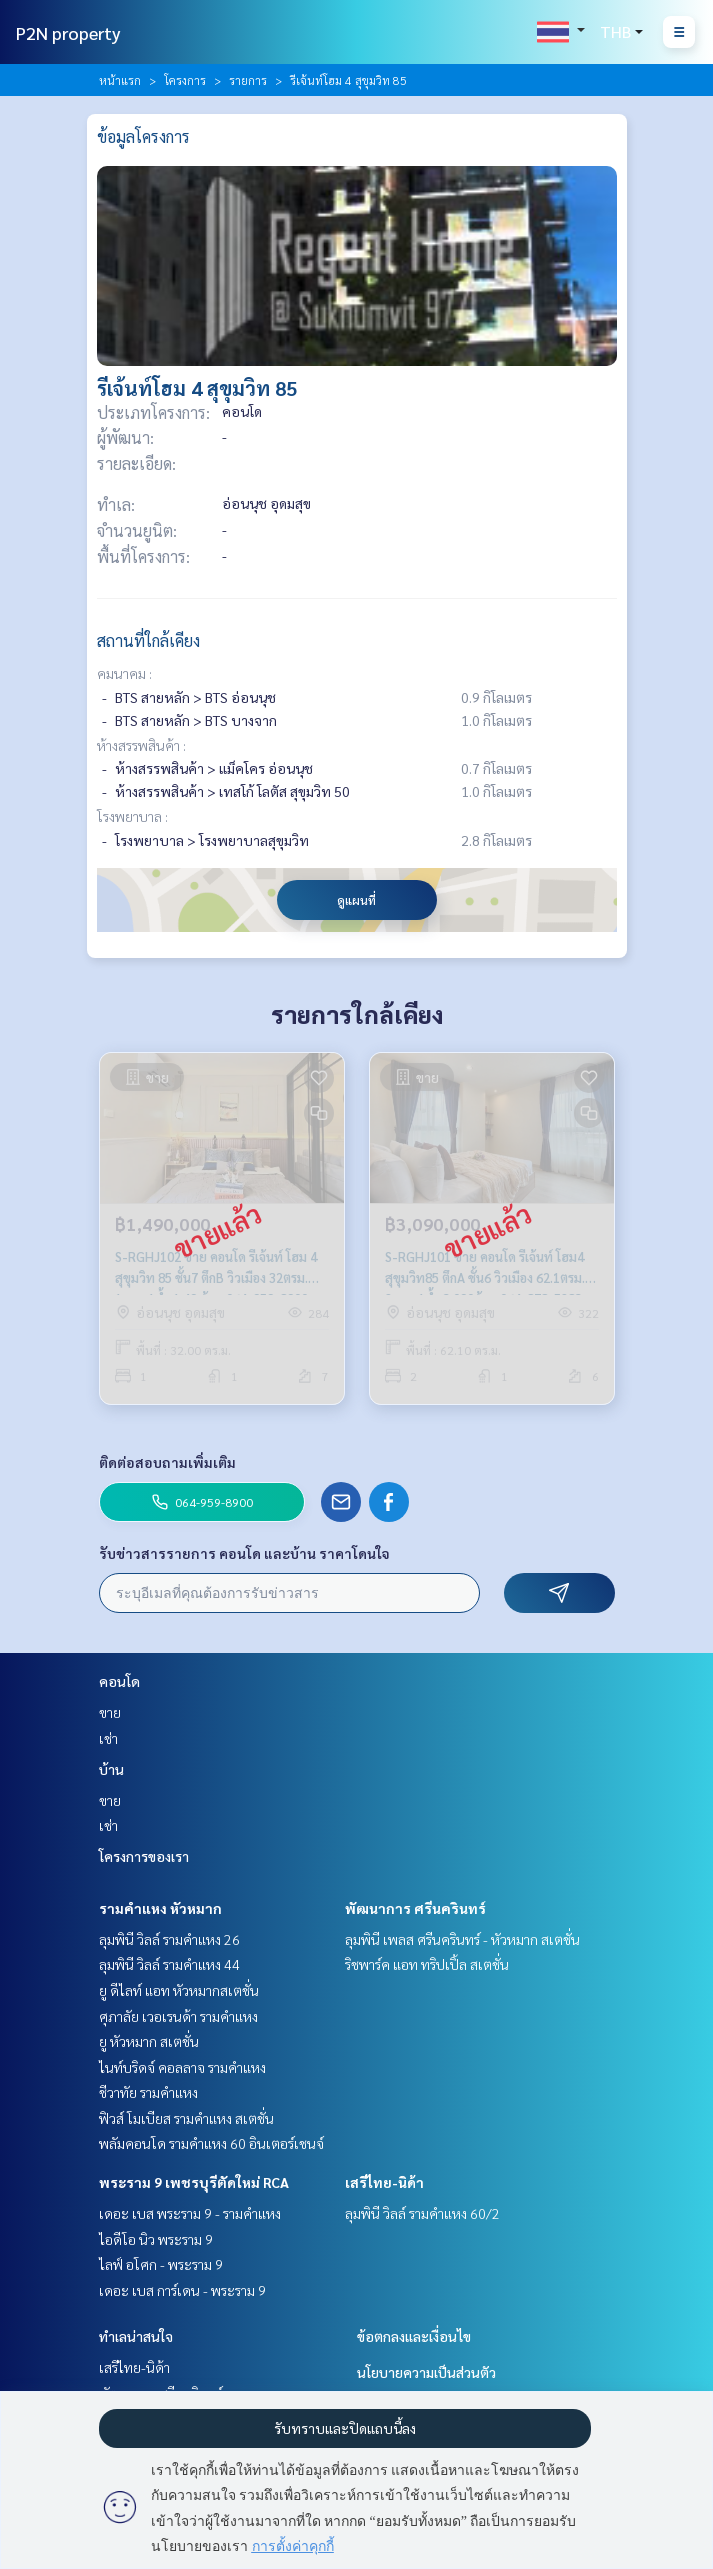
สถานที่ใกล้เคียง (148, 640)
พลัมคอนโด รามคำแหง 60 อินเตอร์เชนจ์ (211, 2143)
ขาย (110, 1712)
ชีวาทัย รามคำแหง (148, 2092)
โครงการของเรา (144, 1856)
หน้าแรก (120, 80)
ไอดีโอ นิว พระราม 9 (156, 2239)
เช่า (108, 1738)
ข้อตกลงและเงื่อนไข (414, 2336)
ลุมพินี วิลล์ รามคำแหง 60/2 (422, 2213)
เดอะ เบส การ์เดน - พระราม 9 (182, 2290)
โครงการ (185, 80)
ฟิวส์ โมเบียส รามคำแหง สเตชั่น (186, 2118)
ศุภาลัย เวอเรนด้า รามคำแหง (178, 2016)
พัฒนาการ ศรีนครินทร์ (415, 1908)
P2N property (68, 32)
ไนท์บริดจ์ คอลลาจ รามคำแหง (182, 2067)
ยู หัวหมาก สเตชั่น (149, 2041)
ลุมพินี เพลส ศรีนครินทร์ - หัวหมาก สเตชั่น (462, 1939)
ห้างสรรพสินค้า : (141, 745)
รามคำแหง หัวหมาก (160, 1908)
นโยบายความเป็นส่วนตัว (426, 2372)
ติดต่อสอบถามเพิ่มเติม (167, 1462)
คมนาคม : (124, 673)
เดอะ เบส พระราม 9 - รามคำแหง (190, 2213)
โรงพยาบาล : (132, 816)
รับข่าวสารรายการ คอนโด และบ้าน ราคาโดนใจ (244, 1553)
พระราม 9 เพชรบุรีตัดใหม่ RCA (194, 2182)
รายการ (248, 80)
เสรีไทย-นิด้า (384, 2182)
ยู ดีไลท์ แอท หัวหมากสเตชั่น (179, 1990)
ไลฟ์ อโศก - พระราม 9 (161, 2264)
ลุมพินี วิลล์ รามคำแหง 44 (169, 1964)
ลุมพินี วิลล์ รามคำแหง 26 (169, 1939)
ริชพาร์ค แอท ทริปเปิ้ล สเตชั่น (427, 1964)
